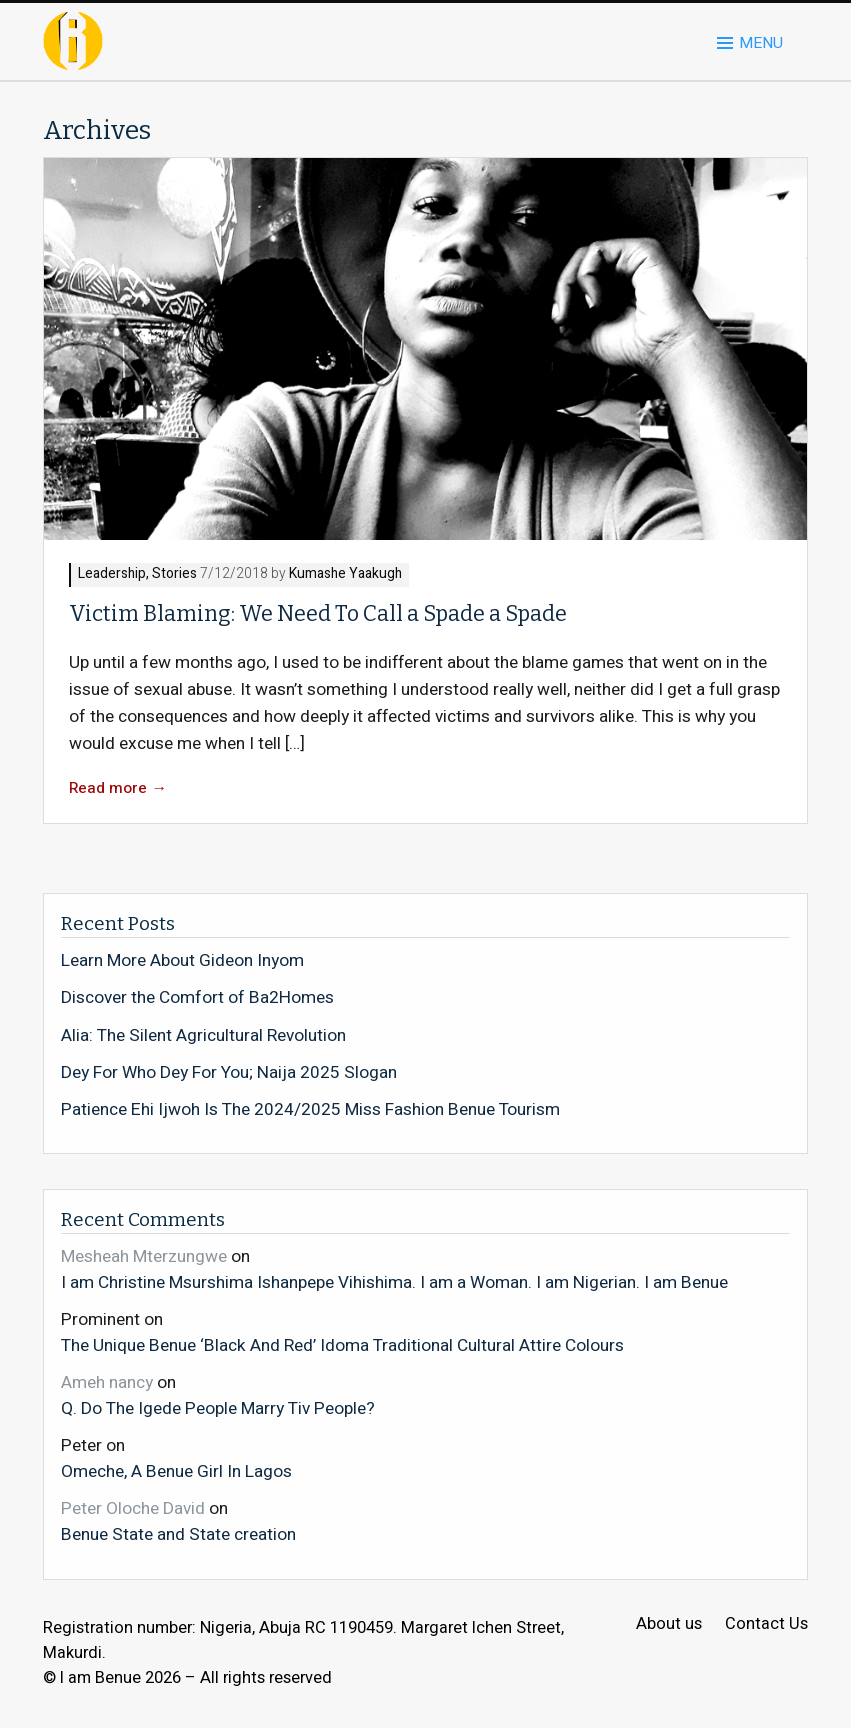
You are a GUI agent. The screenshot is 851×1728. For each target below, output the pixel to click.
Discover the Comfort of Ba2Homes (197, 998)
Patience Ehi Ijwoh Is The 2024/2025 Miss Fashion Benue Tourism (310, 1110)
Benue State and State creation (178, 1534)
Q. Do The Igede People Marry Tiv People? (218, 1408)
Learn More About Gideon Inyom (182, 961)
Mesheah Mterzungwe (144, 1256)
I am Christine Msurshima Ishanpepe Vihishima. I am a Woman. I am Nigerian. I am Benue (394, 1282)
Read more (118, 788)
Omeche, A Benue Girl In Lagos (176, 1471)
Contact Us (766, 1624)
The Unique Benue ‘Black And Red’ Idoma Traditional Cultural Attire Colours (342, 1345)
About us (669, 1624)
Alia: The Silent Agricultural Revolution (203, 1036)
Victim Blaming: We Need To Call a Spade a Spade (318, 614)
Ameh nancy (107, 1382)
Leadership (112, 574)
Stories (174, 574)
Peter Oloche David (133, 1508)
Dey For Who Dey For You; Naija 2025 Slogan (229, 1073)
